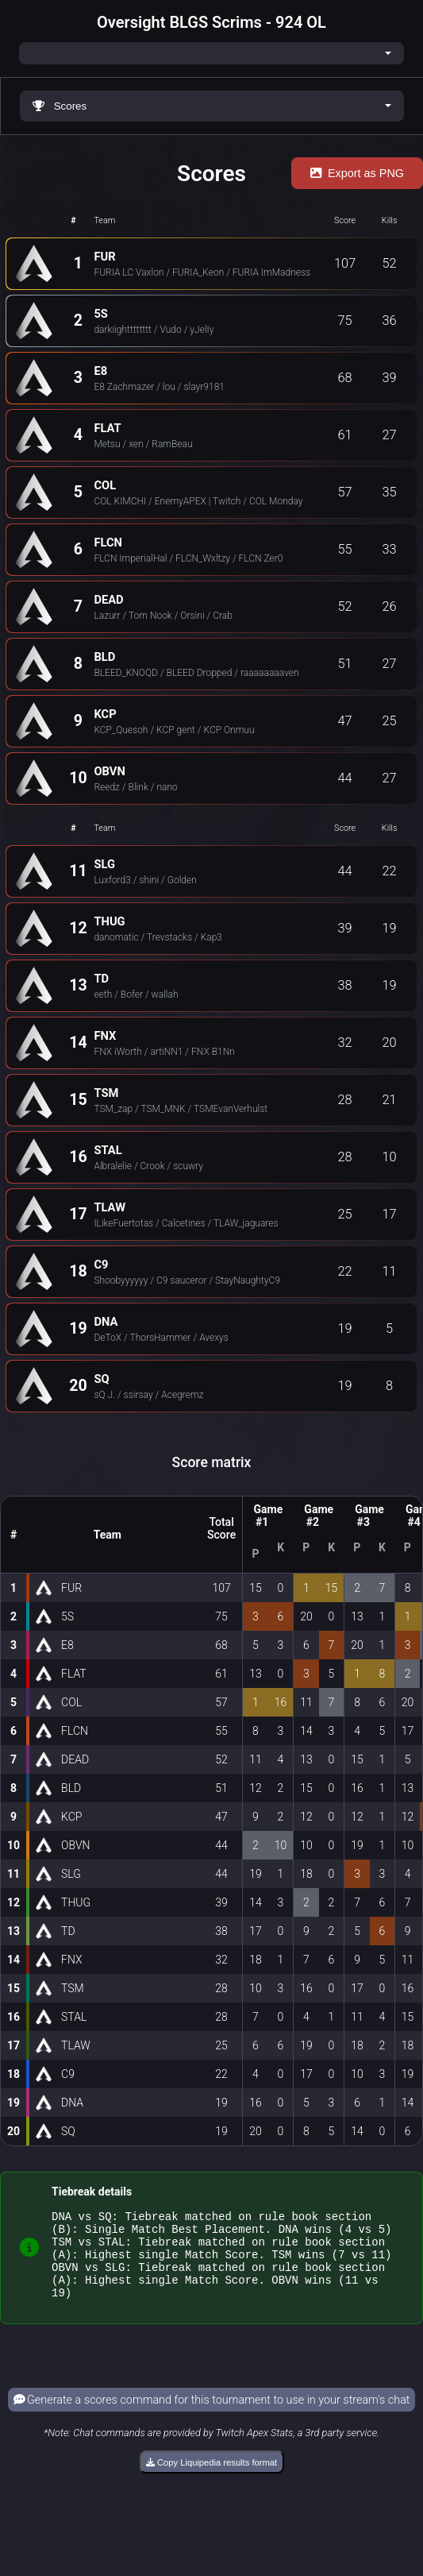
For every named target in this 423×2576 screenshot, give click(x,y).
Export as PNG (357, 173)
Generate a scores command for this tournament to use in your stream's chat (211, 2416)
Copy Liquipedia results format (211, 2479)
